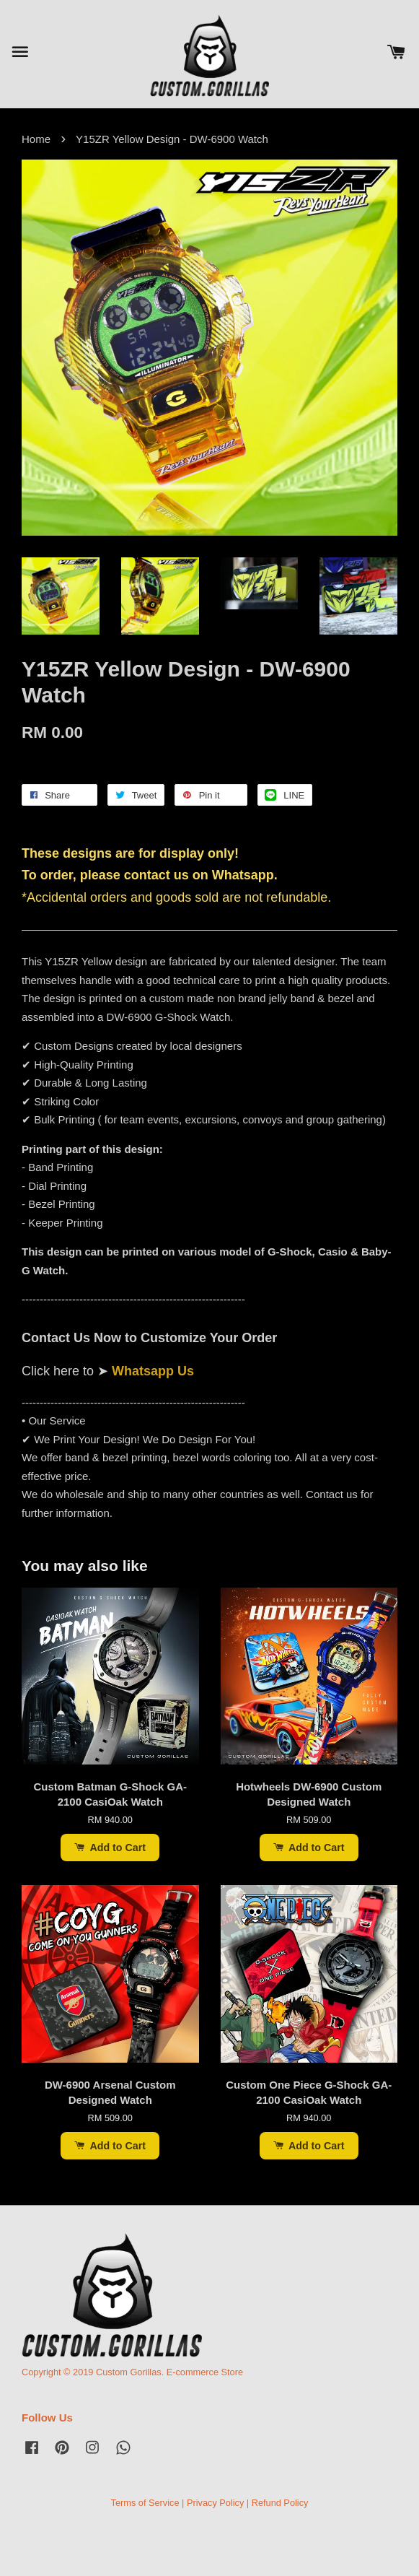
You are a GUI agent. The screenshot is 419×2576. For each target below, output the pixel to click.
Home (36, 139)
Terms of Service (145, 2502)
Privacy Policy (215, 2502)
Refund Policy (280, 2502)
